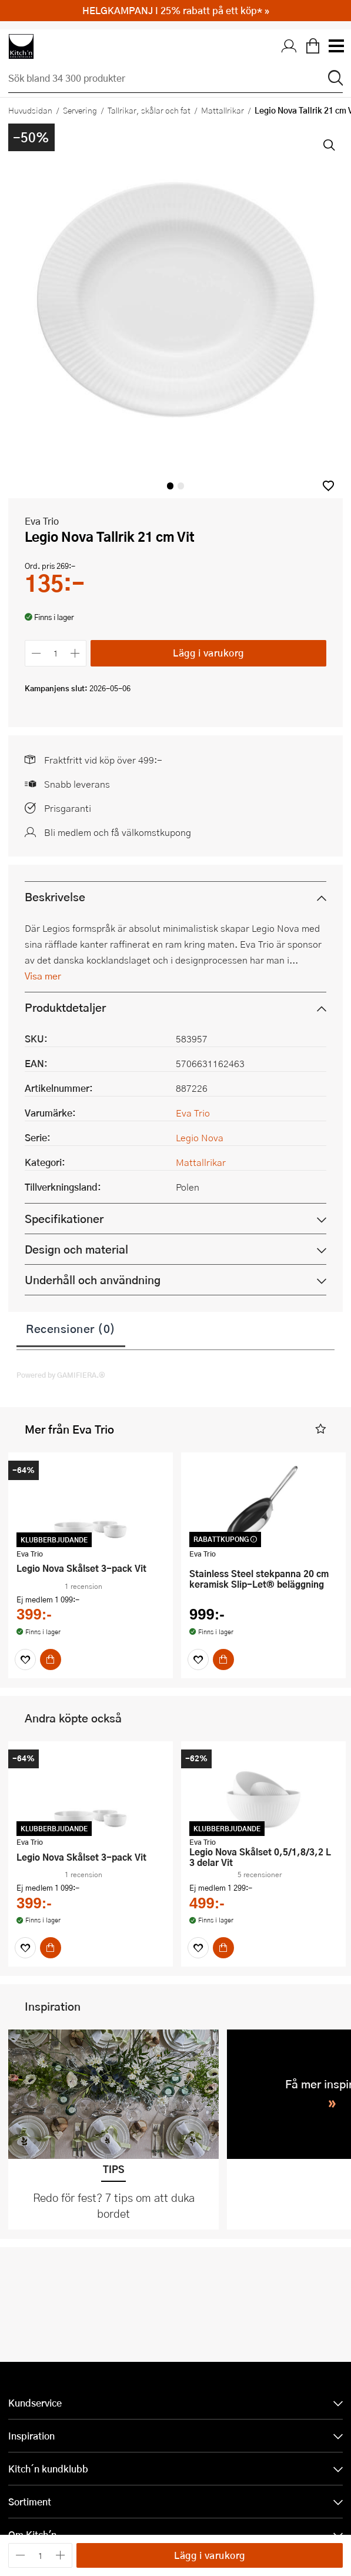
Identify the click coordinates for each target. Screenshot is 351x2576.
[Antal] (56, 653)
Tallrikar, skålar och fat (149, 110)
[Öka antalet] (75, 653)
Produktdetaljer (65, 1007)
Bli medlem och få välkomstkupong (117, 832)
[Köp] (50, 1659)
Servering (80, 110)
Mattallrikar (222, 110)
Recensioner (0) (71, 1328)
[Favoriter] (25, 1659)
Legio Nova (199, 1137)
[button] (328, 485)
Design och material (76, 1249)
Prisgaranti (67, 808)
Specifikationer (64, 1218)
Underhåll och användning (93, 1279)
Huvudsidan (30, 110)
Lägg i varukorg (208, 652)
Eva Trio (42, 521)
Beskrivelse (55, 896)
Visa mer (43, 975)
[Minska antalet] (36, 653)
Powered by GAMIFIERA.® (60, 1374)
